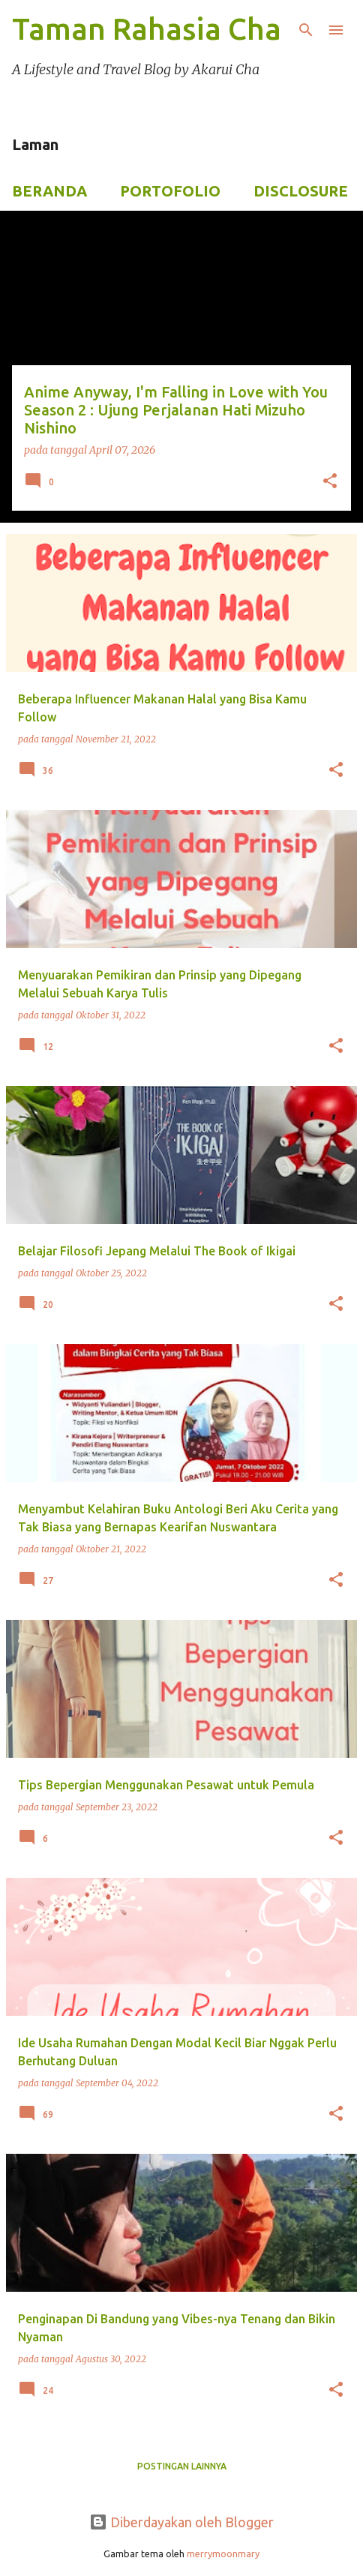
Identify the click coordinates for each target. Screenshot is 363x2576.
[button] (330, 482)
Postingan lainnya (181, 2466)
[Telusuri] (306, 30)
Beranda (49, 190)
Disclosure (301, 190)
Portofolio (170, 190)
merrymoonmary (223, 2553)
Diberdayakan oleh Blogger (181, 2522)
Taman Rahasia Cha (146, 29)
